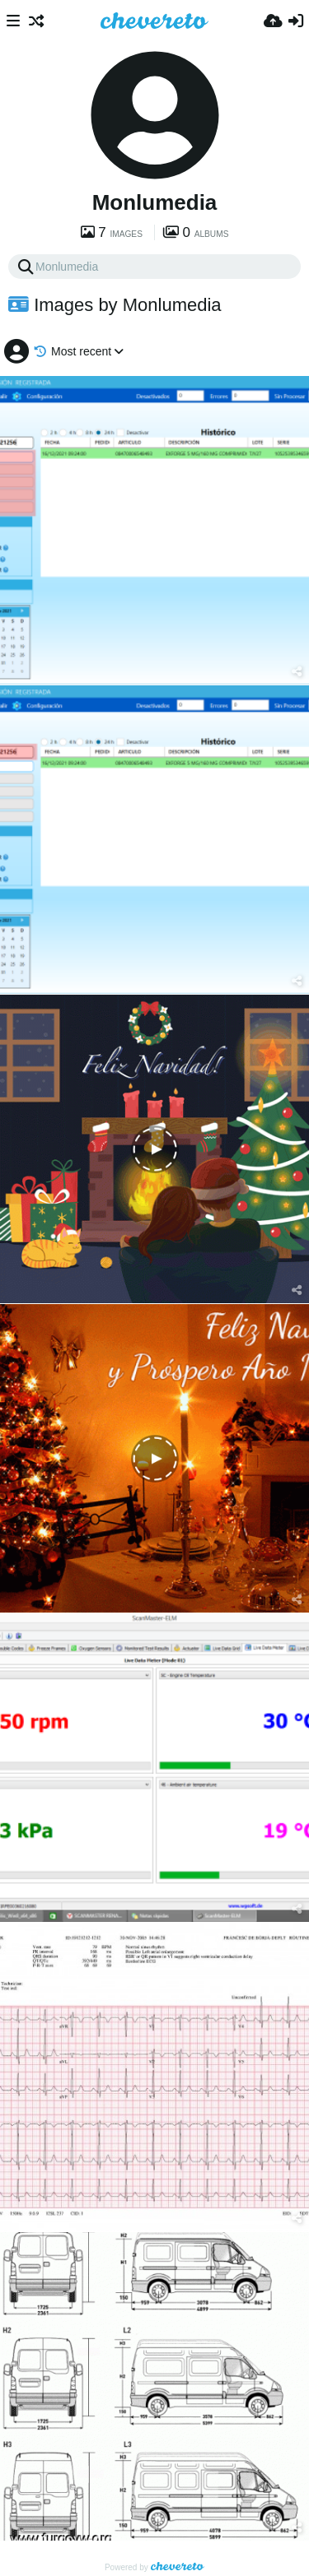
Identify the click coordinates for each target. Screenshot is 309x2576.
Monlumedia (155, 202)
